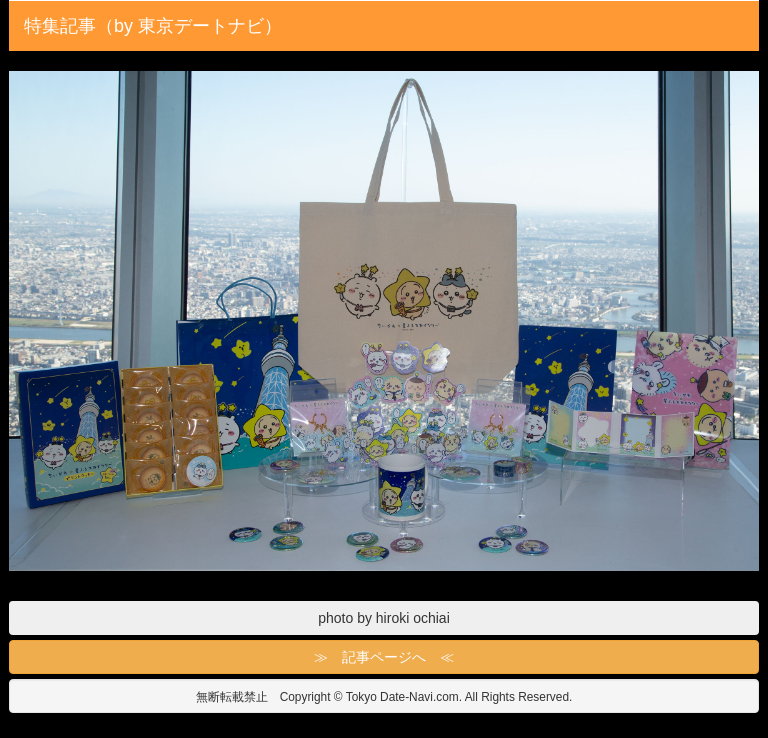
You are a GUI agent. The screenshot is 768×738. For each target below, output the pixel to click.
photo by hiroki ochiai (384, 618)
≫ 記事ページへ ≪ (384, 657)
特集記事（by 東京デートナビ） (153, 26)
